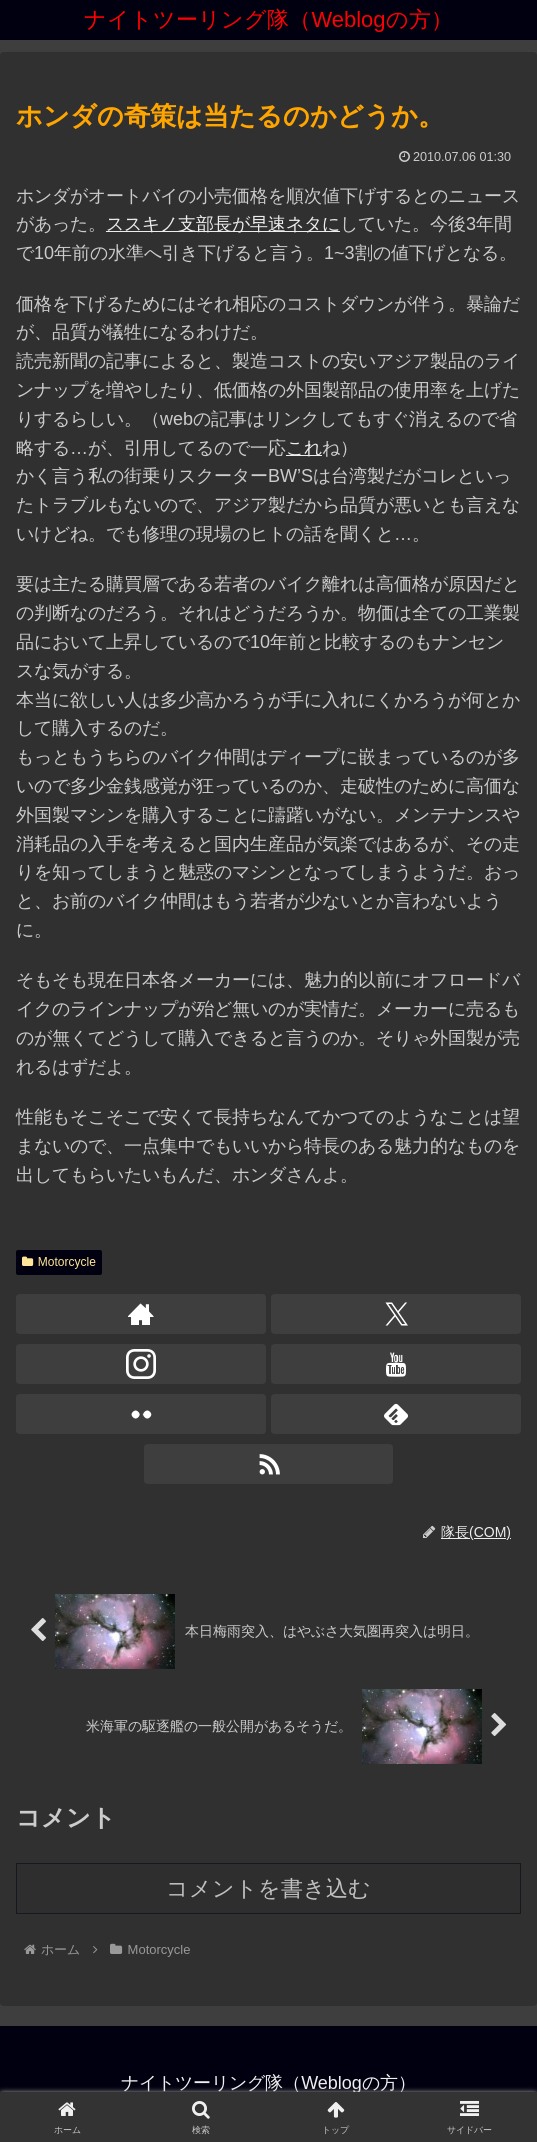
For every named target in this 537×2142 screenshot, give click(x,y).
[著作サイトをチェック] (141, 1314)
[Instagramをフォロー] (141, 1364)
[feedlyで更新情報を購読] (396, 1414)
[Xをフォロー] (396, 1314)
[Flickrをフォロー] (141, 1414)
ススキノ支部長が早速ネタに (223, 224)
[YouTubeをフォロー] (396, 1364)
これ (304, 448)
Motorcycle (59, 1262)
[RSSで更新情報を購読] (269, 1464)
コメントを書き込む (268, 1888)
